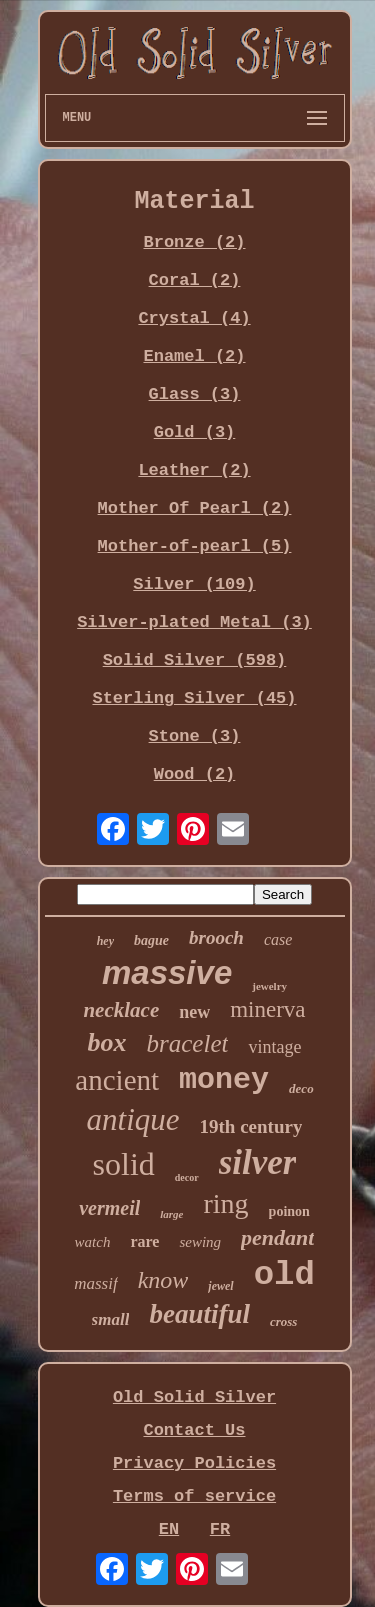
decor (187, 1177)
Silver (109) (194, 584)
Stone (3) (195, 736)
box (107, 1042)
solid (124, 1164)
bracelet (188, 1043)
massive (167, 972)
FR (220, 1529)
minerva (267, 1009)
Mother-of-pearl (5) (195, 546)
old (284, 1275)
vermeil (109, 1208)
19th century (251, 1126)
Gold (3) (195, 432)
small (111, 1319)
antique (133, 1119)
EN (169, 1529)
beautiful (199, 1314)
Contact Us (194, 1430)
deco (301, 1088)
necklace (121, 1010)
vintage (274, 1047)
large (171, 1214)
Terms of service (194, 1496)
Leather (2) (194, 470)
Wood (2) (195, 774)
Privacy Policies (194, 1463)
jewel (220, 1286)
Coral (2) (195, 280)
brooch (216, 937)
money (224, 1080)
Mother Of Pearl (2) (195, 508)
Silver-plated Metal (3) (194, 622)
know (163, 1280)
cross (283, 1321)
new (194, 1012)
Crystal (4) (194, 318)
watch (93, 1242)
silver (258, 1162)
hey (105, 941)
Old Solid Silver (194, 1397)
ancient (117, 1080)
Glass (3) (195, 394)
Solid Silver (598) (195, 660)
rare (144, 1241)
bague (151, 940)
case (278, 939)
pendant (277, 1237)
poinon (289, 1211)
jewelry (269, 986)
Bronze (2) (194, 242)
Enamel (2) (194, 356)
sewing (200, 1242)
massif (95, 1283)
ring (225, 1203)
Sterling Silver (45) (194, 698)
